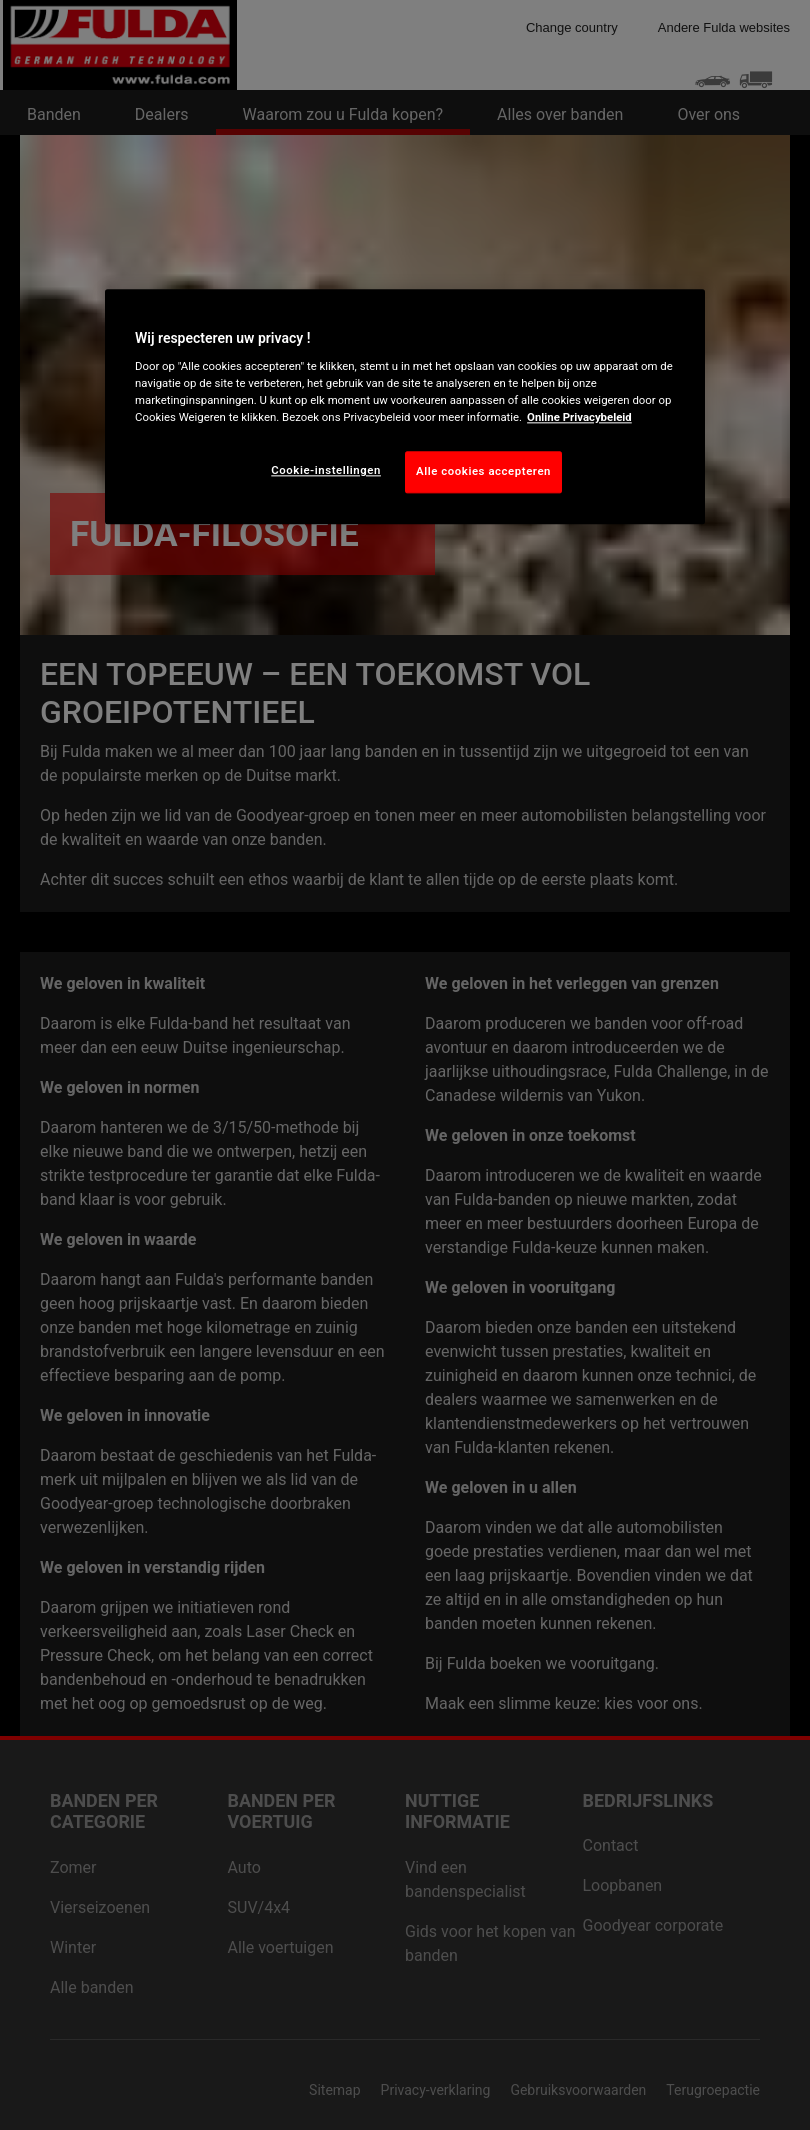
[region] (405, 407)
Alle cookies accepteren (483, 472)
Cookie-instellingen (326, 471)
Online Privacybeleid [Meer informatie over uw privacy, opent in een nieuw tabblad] (579, 418)
